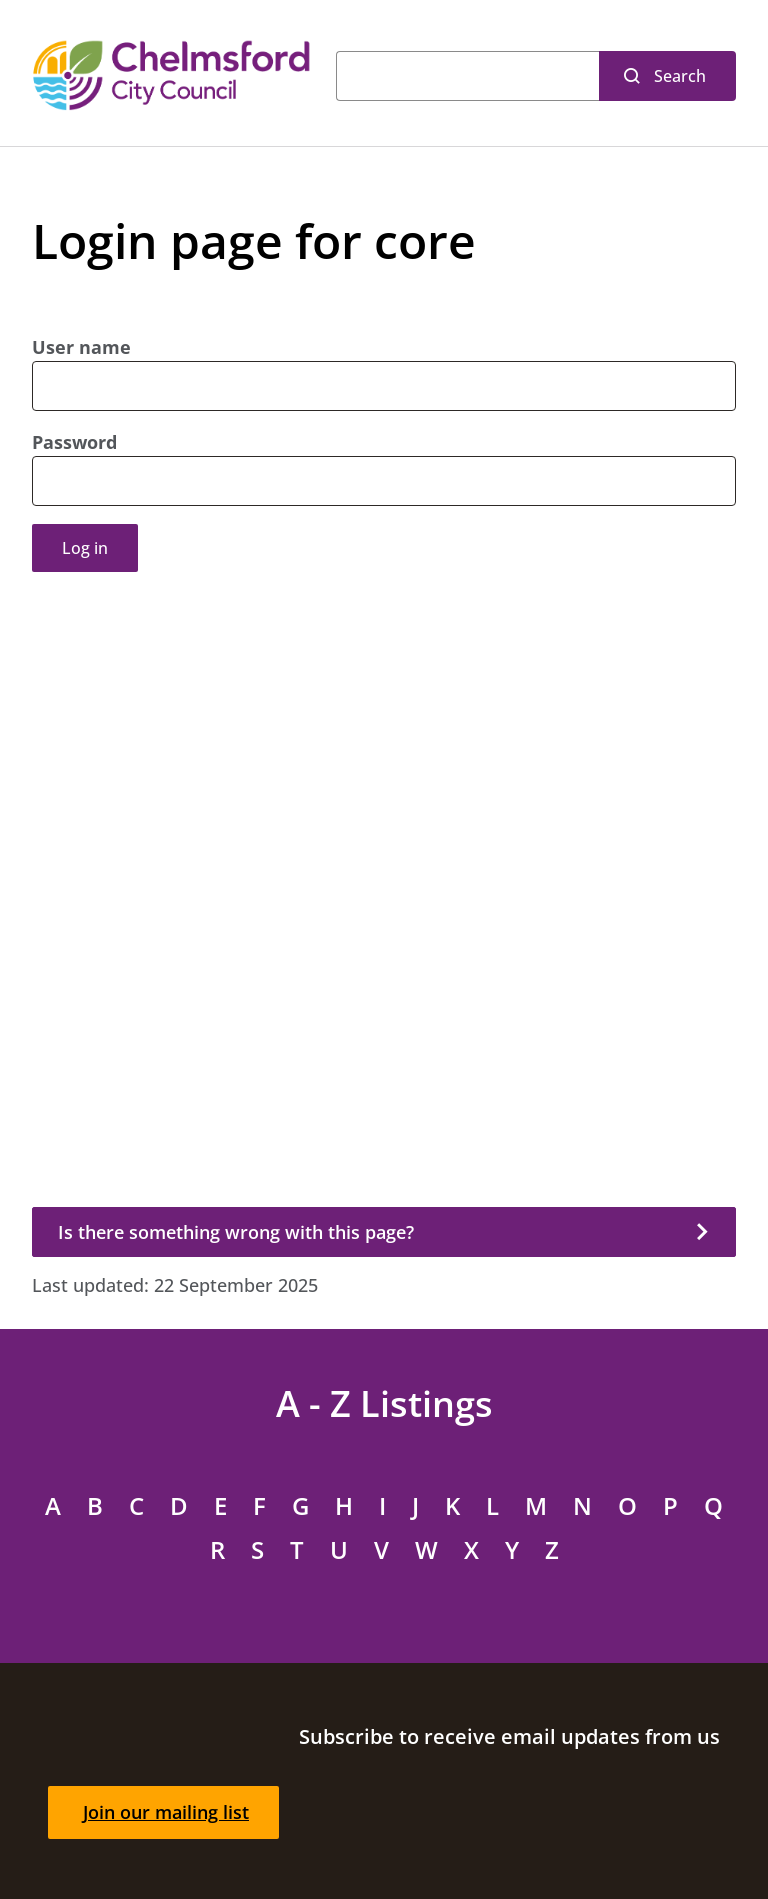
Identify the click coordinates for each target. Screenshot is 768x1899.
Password (74, 442)
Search (680, 76)
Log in (85, 548)
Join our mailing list (166, 1812)
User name (81, 347)
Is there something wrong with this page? (236, 1232)
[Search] (467, 76)
